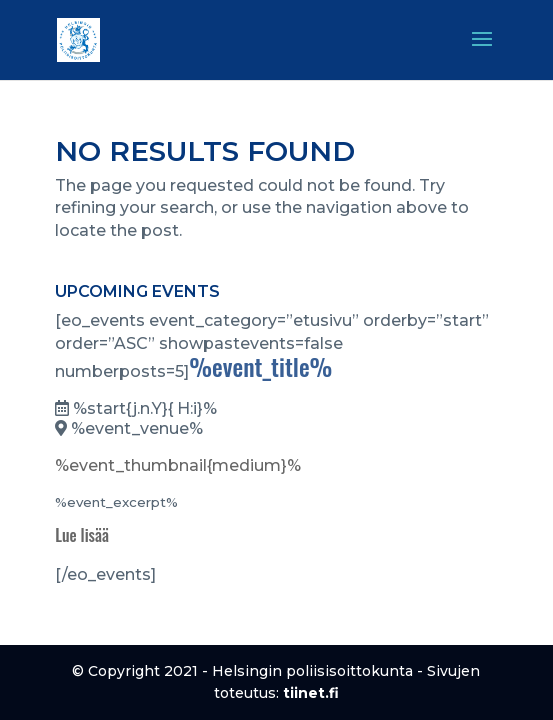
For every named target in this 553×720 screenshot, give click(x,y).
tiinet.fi (311, 693)
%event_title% (260, 366)
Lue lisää (82, 535)
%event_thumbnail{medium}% (178, 465)
